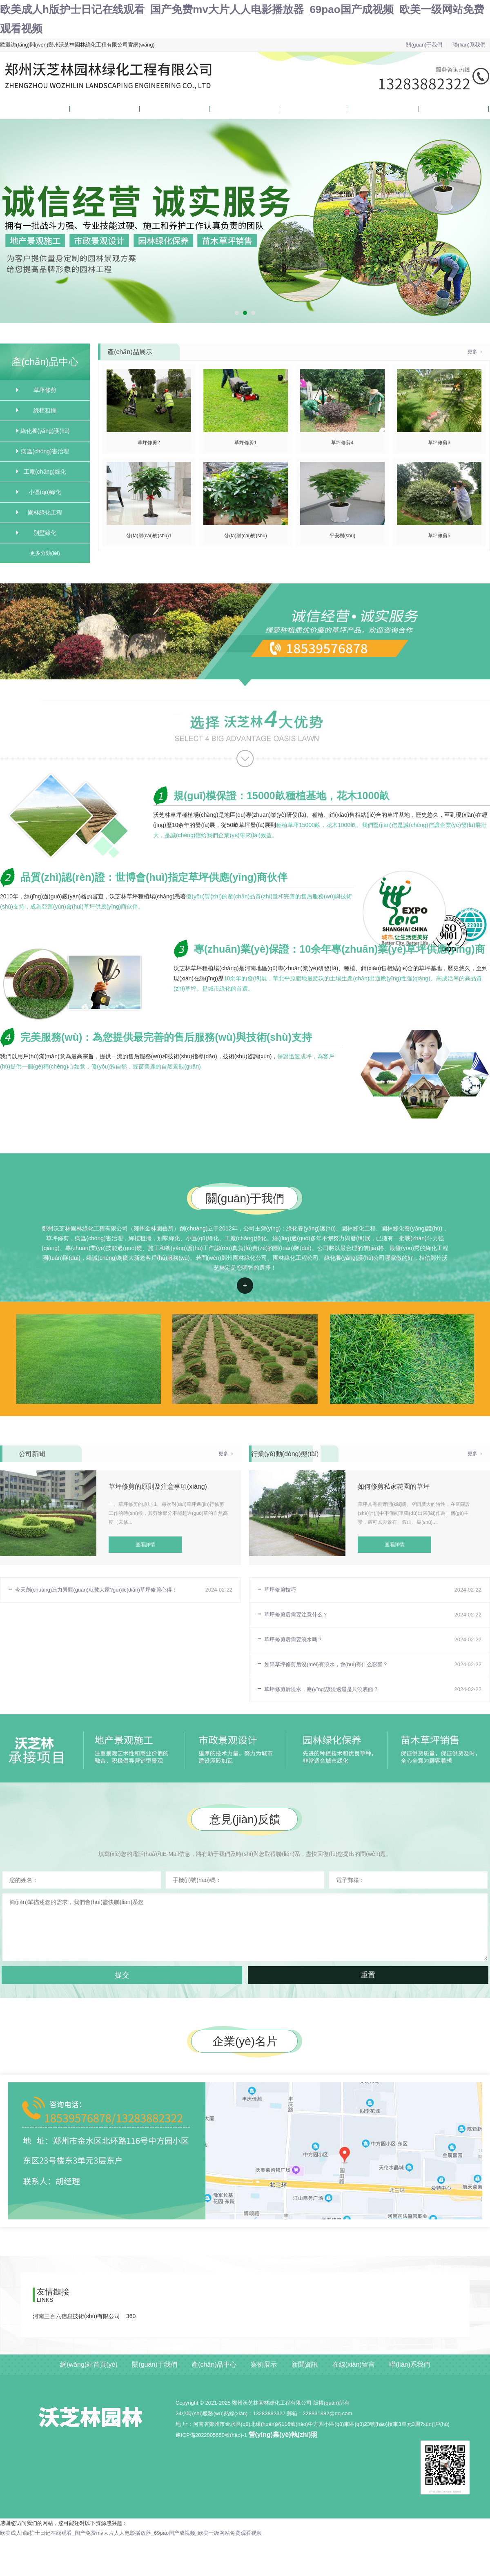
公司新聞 (32, 1453)
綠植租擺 (44, 410)
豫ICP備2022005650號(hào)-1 (211, 2435)
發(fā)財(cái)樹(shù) (245, 536)
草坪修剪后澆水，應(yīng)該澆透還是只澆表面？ (321, 1689)
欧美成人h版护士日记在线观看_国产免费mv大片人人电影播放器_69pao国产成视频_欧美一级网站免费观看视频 (131, 2533)
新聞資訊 (290, 109)
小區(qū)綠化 (45, 492)
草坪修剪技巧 (280, 1590)
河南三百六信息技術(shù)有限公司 (76, 2316)
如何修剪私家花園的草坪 (394, 1486)
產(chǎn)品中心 (158, 109)
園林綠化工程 (45, 512)
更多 (472, 352)
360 (131, 2316)
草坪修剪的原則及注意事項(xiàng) (158, 1486)
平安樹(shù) (342, 536)
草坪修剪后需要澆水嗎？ (293, 1639)
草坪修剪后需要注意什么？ (296, 1615)
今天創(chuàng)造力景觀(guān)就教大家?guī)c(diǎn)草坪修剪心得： (96, 1590)
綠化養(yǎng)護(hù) (45, 431)
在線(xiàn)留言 (366, 109)
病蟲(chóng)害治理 (45, 451)
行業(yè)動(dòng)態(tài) (284, 1453)
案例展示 (220, 109)
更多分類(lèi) (45, 553)
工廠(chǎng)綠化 (45, 471)
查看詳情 (245, 1285)
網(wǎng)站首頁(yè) (23, 109)
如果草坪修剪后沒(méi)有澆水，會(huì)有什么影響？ (326, 1664)
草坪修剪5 (439, 536)
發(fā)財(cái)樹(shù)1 (149, 536)
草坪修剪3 (439, 443)
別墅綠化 (44, 533)
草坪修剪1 (245, 443)
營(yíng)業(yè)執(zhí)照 (283, 2434)
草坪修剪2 (149, 443)
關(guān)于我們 (424, 45)
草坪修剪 (44, 390)
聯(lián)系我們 (469, 45)
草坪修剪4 (342, 443)
